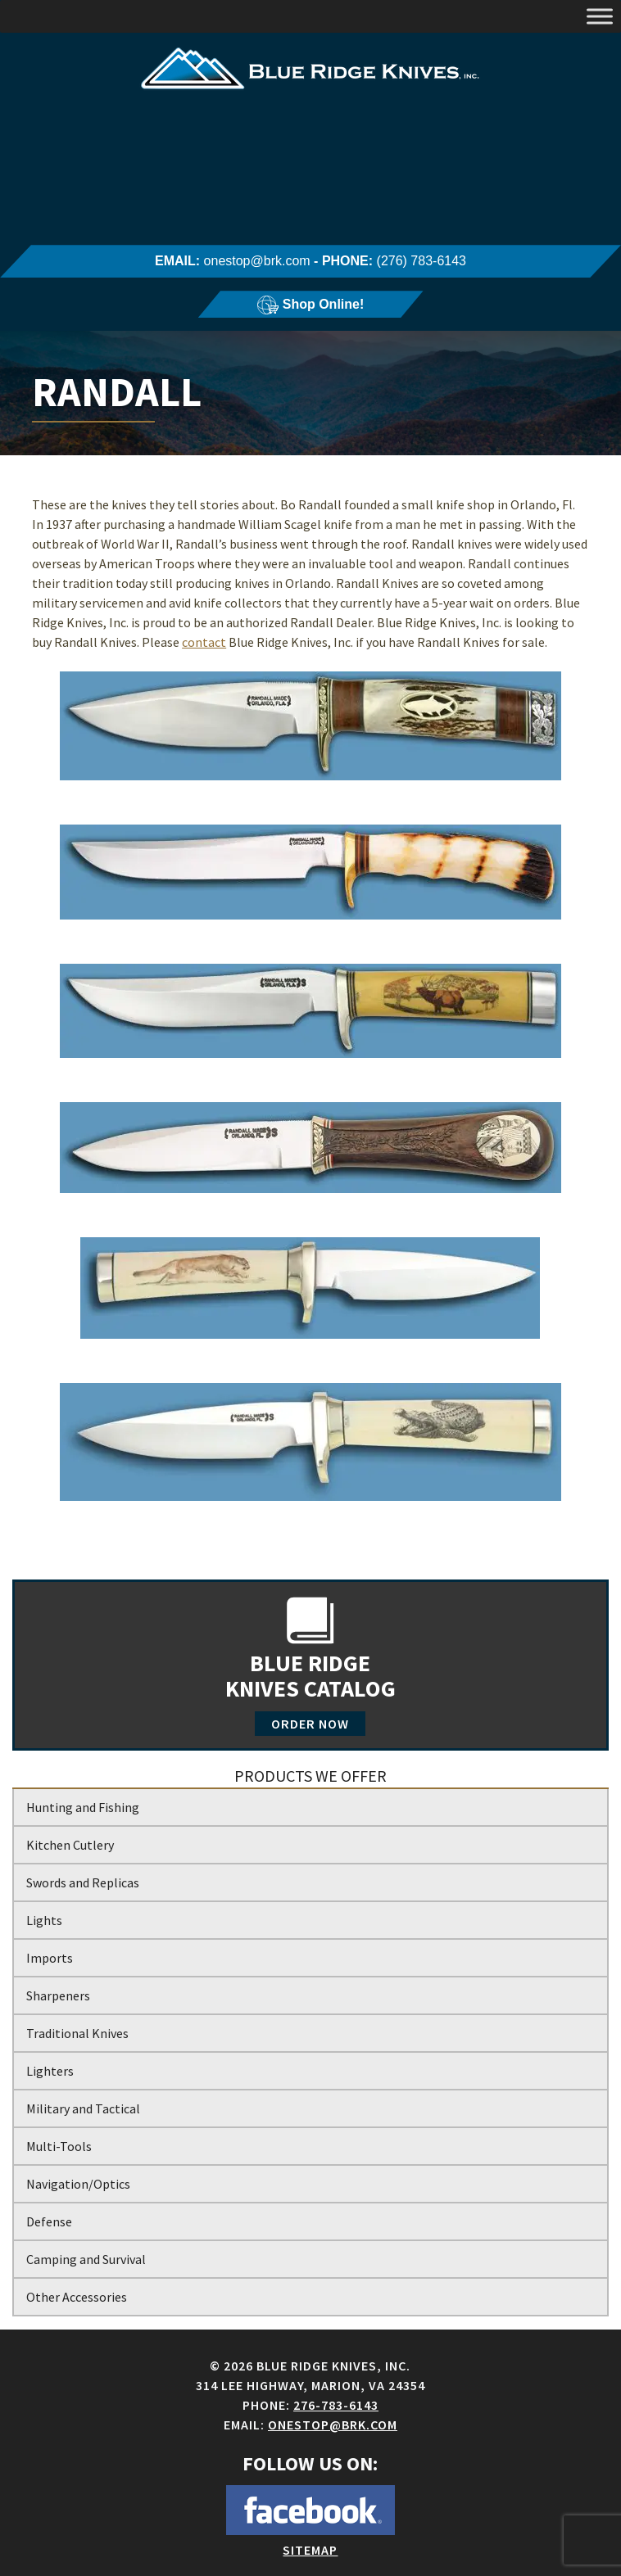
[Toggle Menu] (600, 16)
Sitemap (310, 2550)
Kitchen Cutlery (70, 1845)
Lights (44, 1920)
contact (204, 642)
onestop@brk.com (257, 261)
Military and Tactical (83, 2108)
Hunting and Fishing (82, 1807)
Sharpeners (58, 1995)
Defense (49, 2221)
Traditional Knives (77, 2033)
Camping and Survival (86, 2259)
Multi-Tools (59, 2146)
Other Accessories (76, 2297)
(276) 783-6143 (421, 261)
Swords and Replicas (82, 1882)
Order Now (310, 1723)
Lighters (50, 2071)
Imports (49, 1958)
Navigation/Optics (78, 2184)
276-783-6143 (335, 2405)
